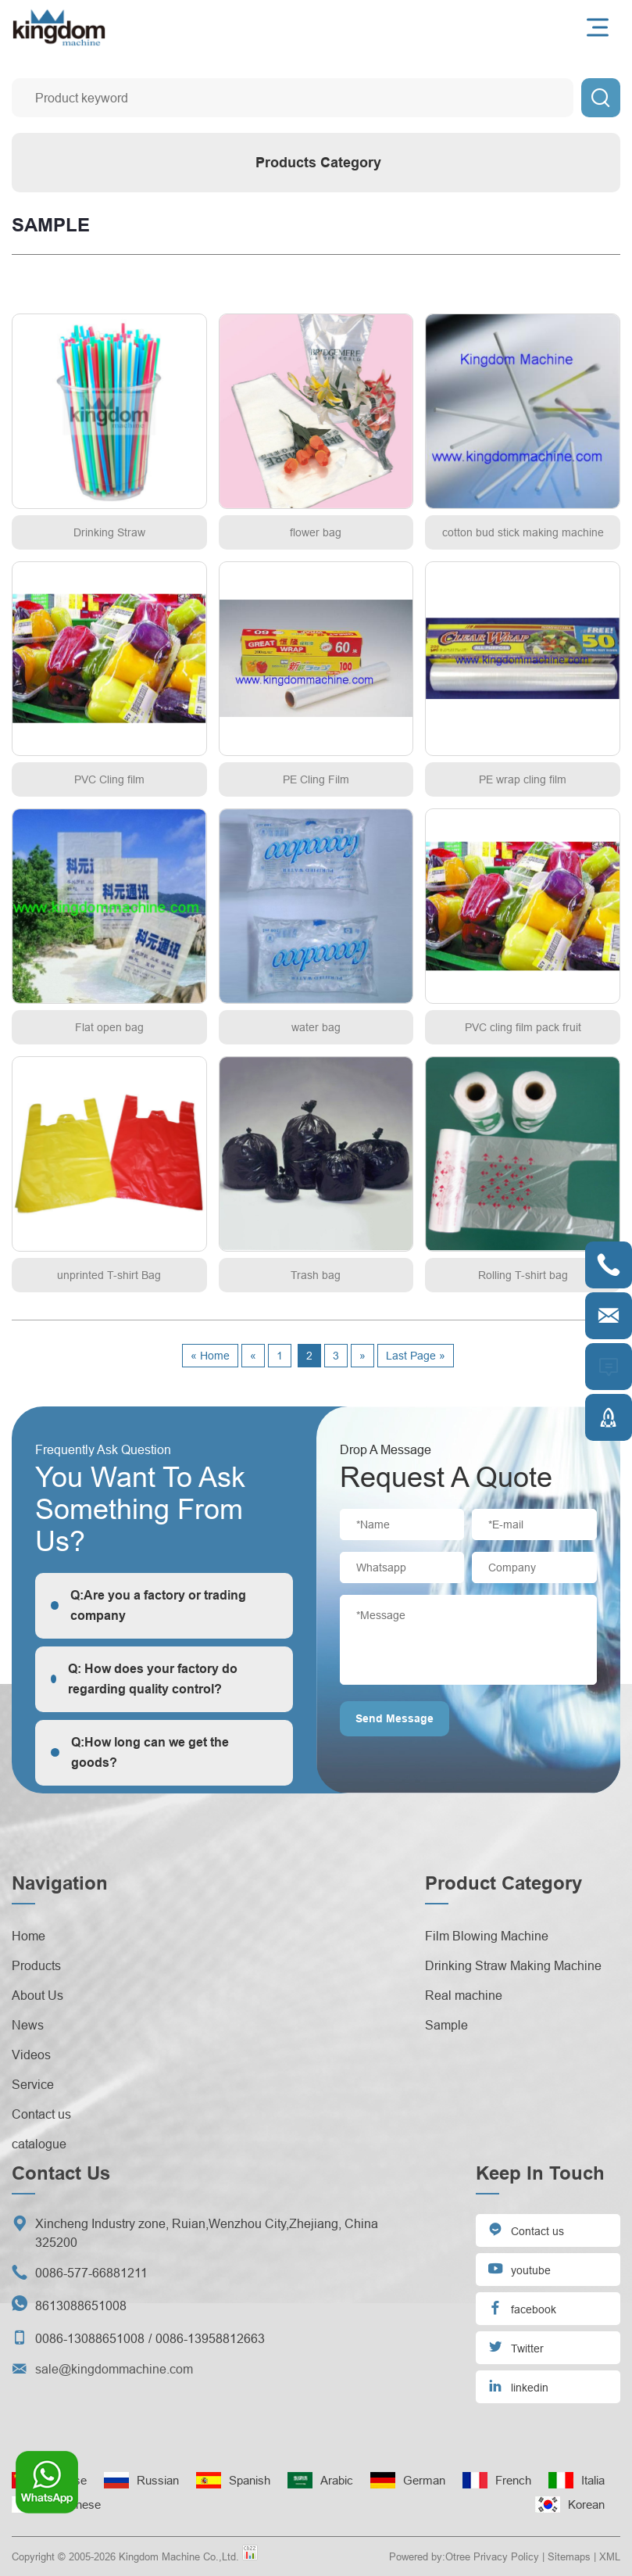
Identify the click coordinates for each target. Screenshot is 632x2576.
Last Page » (415, 1355)
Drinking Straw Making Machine (513, 1965)
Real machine (463, 1995)
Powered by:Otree (429, 2556)
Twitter (515, 2346)
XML (609, 2556)
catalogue (39, 2144)
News (28, 2025)
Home (28, 1936)
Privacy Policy (506, 2556)
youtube (519, 2268)
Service (33, 2084)
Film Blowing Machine (486, 1936)
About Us (37, 1995)
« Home (210, 1355)
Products (36, 1965)
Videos (31, 2055)
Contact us (41, 2114)
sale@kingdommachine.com (114, 2369)
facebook (521, 2307)
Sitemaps (569, 2556)
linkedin (517, 2385)
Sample (446, 2025)
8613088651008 (81, 2305)
